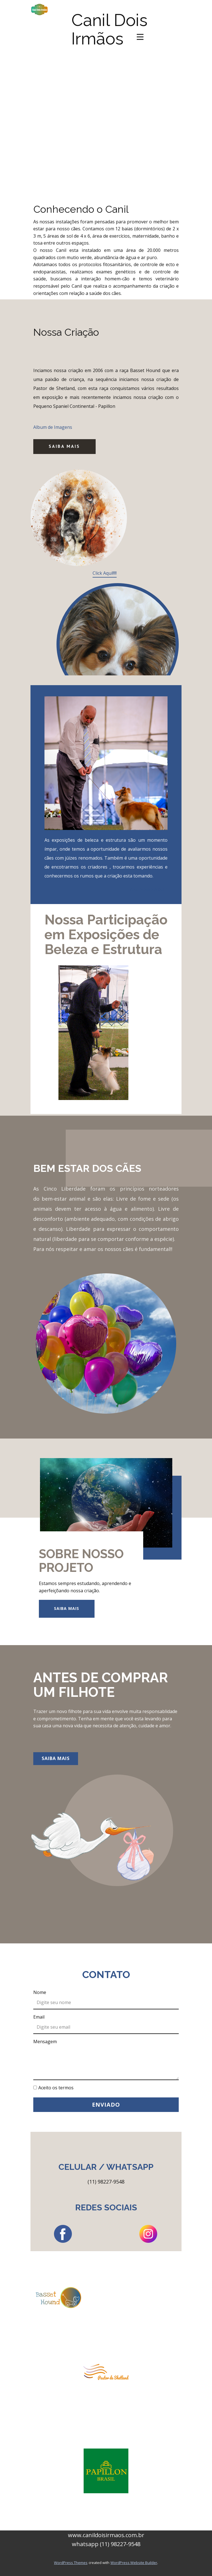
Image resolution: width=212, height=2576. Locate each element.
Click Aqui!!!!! (105, 573)
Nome (39, 1992)
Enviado (106, 2104)
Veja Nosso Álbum (148, 889)
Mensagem (45, 2041)
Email (38, 2017)
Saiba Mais (64, 446)
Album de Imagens (52, 427)
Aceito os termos (56, 2088)
